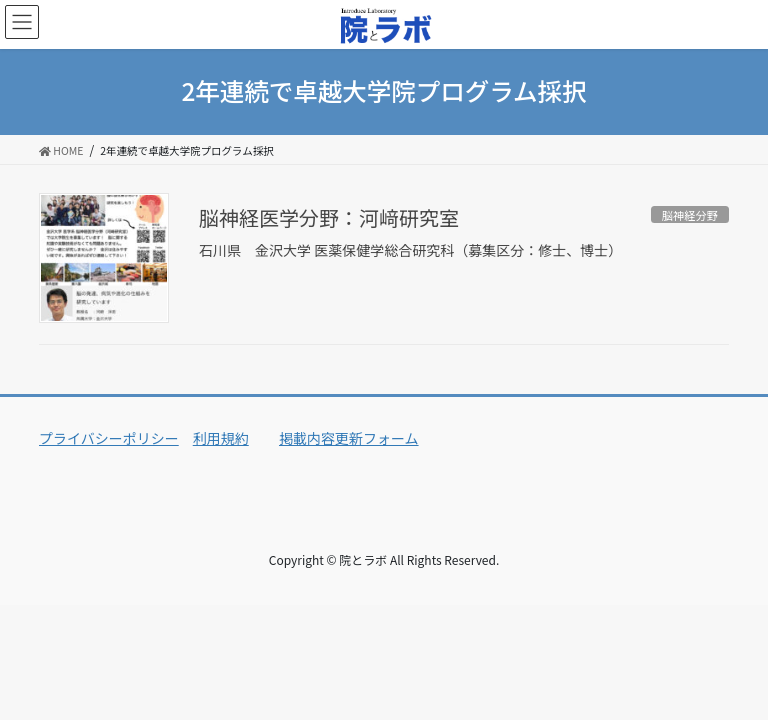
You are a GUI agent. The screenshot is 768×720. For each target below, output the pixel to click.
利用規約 (221, 438)
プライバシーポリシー (109, 438)
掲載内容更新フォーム (349, 438)
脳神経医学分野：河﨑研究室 (329, 217)
